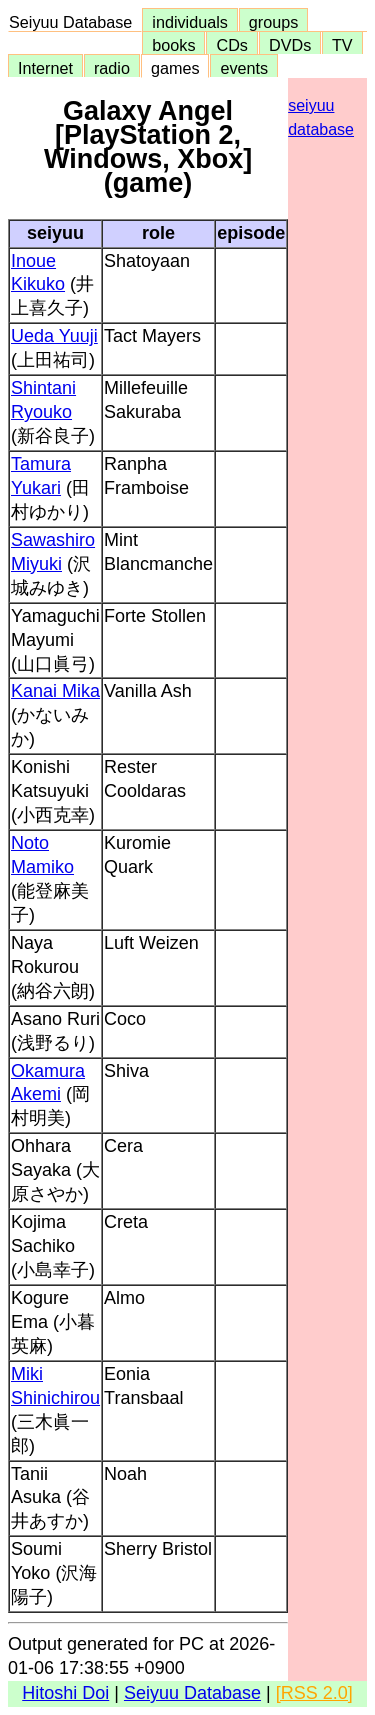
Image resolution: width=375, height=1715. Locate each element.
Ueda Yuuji (54, 336)
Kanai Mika (55, 691)
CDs (231, 45)
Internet (45, 68)
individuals (190, 22)
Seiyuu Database (75, 22)
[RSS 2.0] (314, 1693)
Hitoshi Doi (65, 1693)
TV (342, 45)
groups (274, 22)
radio (112, 68)
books (173, 45)
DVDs (290, 45)
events (244, 68)
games (175, 68)
